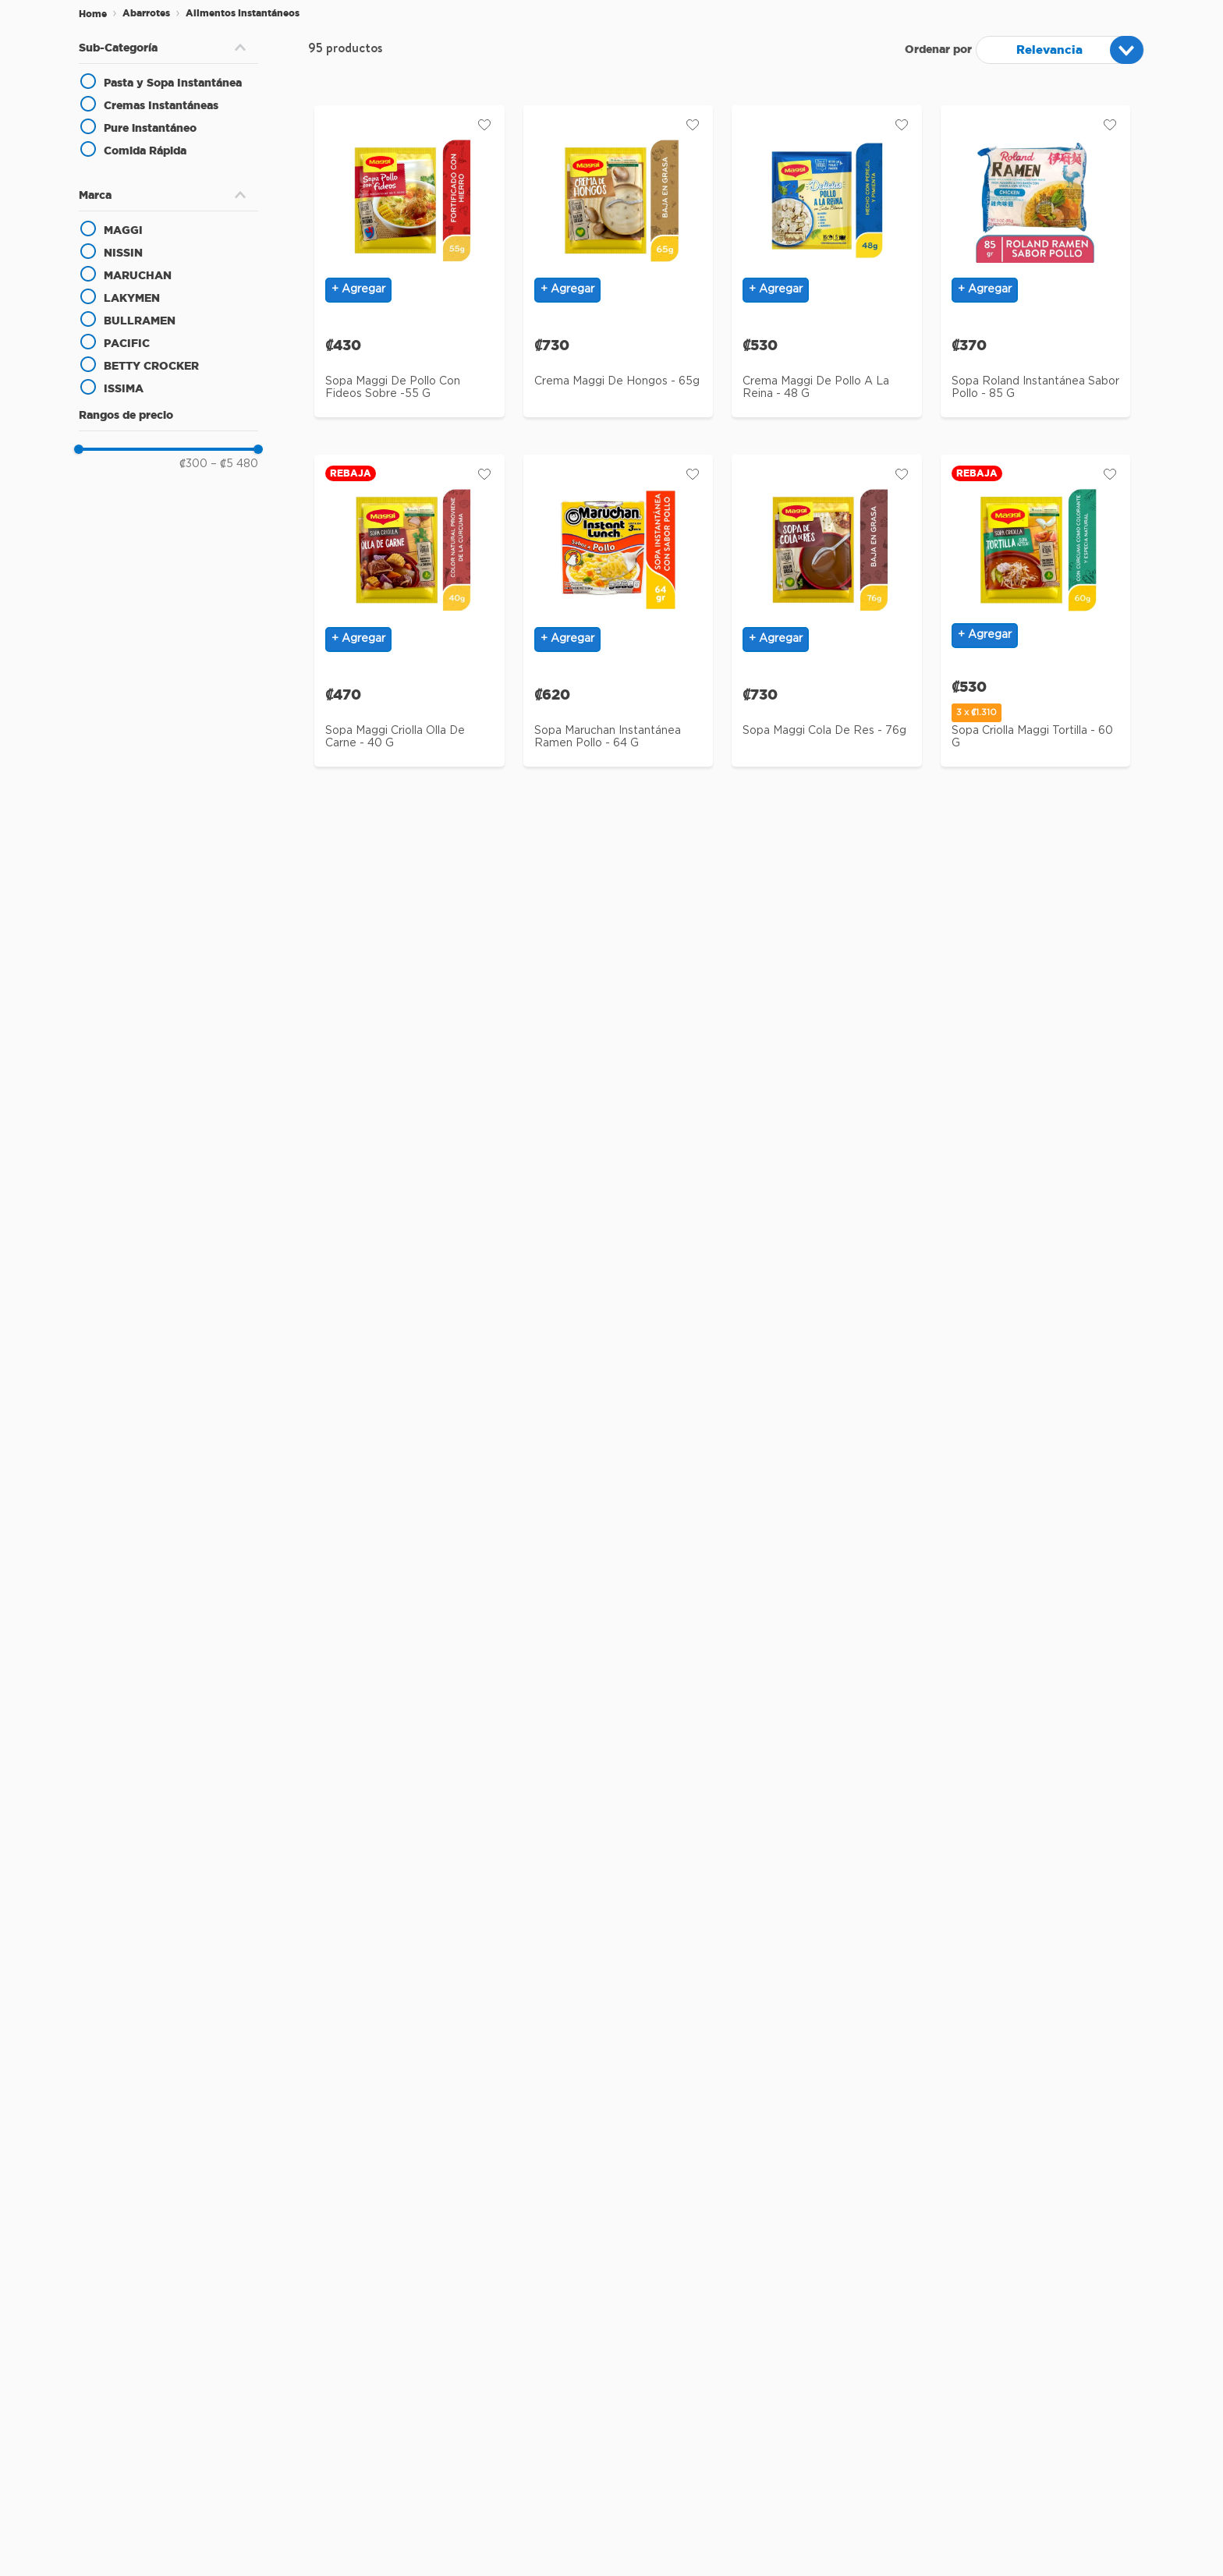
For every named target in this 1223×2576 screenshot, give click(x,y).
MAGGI (123, 230)
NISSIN (123, 252)
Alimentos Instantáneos (243, 13)
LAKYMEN (132, 298)
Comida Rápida (145, 150)
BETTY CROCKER (151, 366)
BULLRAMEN (139, 320)
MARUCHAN (138, 275)
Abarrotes (146, 13)
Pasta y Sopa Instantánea (173, 82)
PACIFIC (127, 343)
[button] (168, 47)
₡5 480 (234, 464)
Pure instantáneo (150, 128)
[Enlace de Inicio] (93, 14)
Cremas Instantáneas (161, 105)
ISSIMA (124, 388)
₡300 (193, 464)
